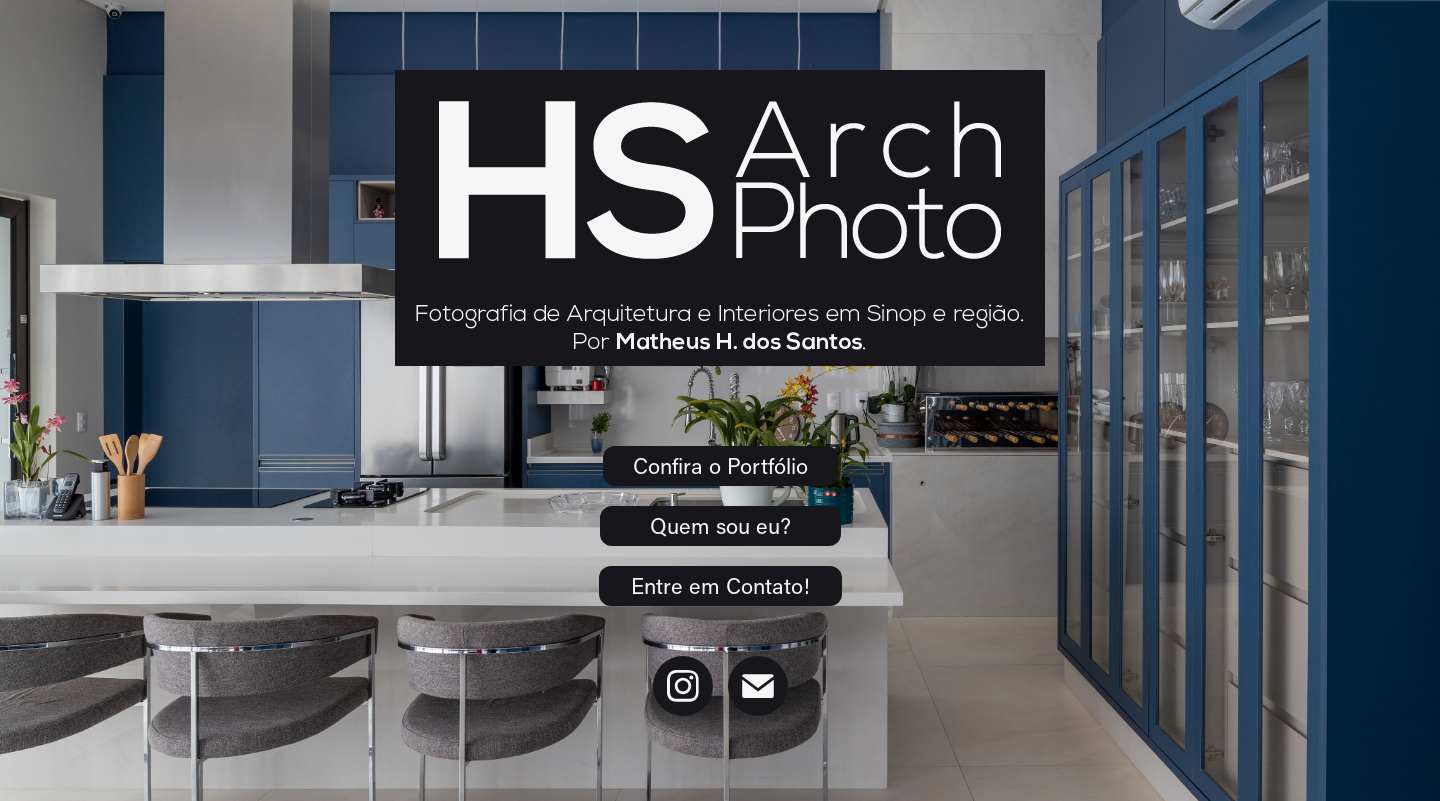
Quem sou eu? (720, 525)
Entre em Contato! (720, 585)
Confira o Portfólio (720, 465)
